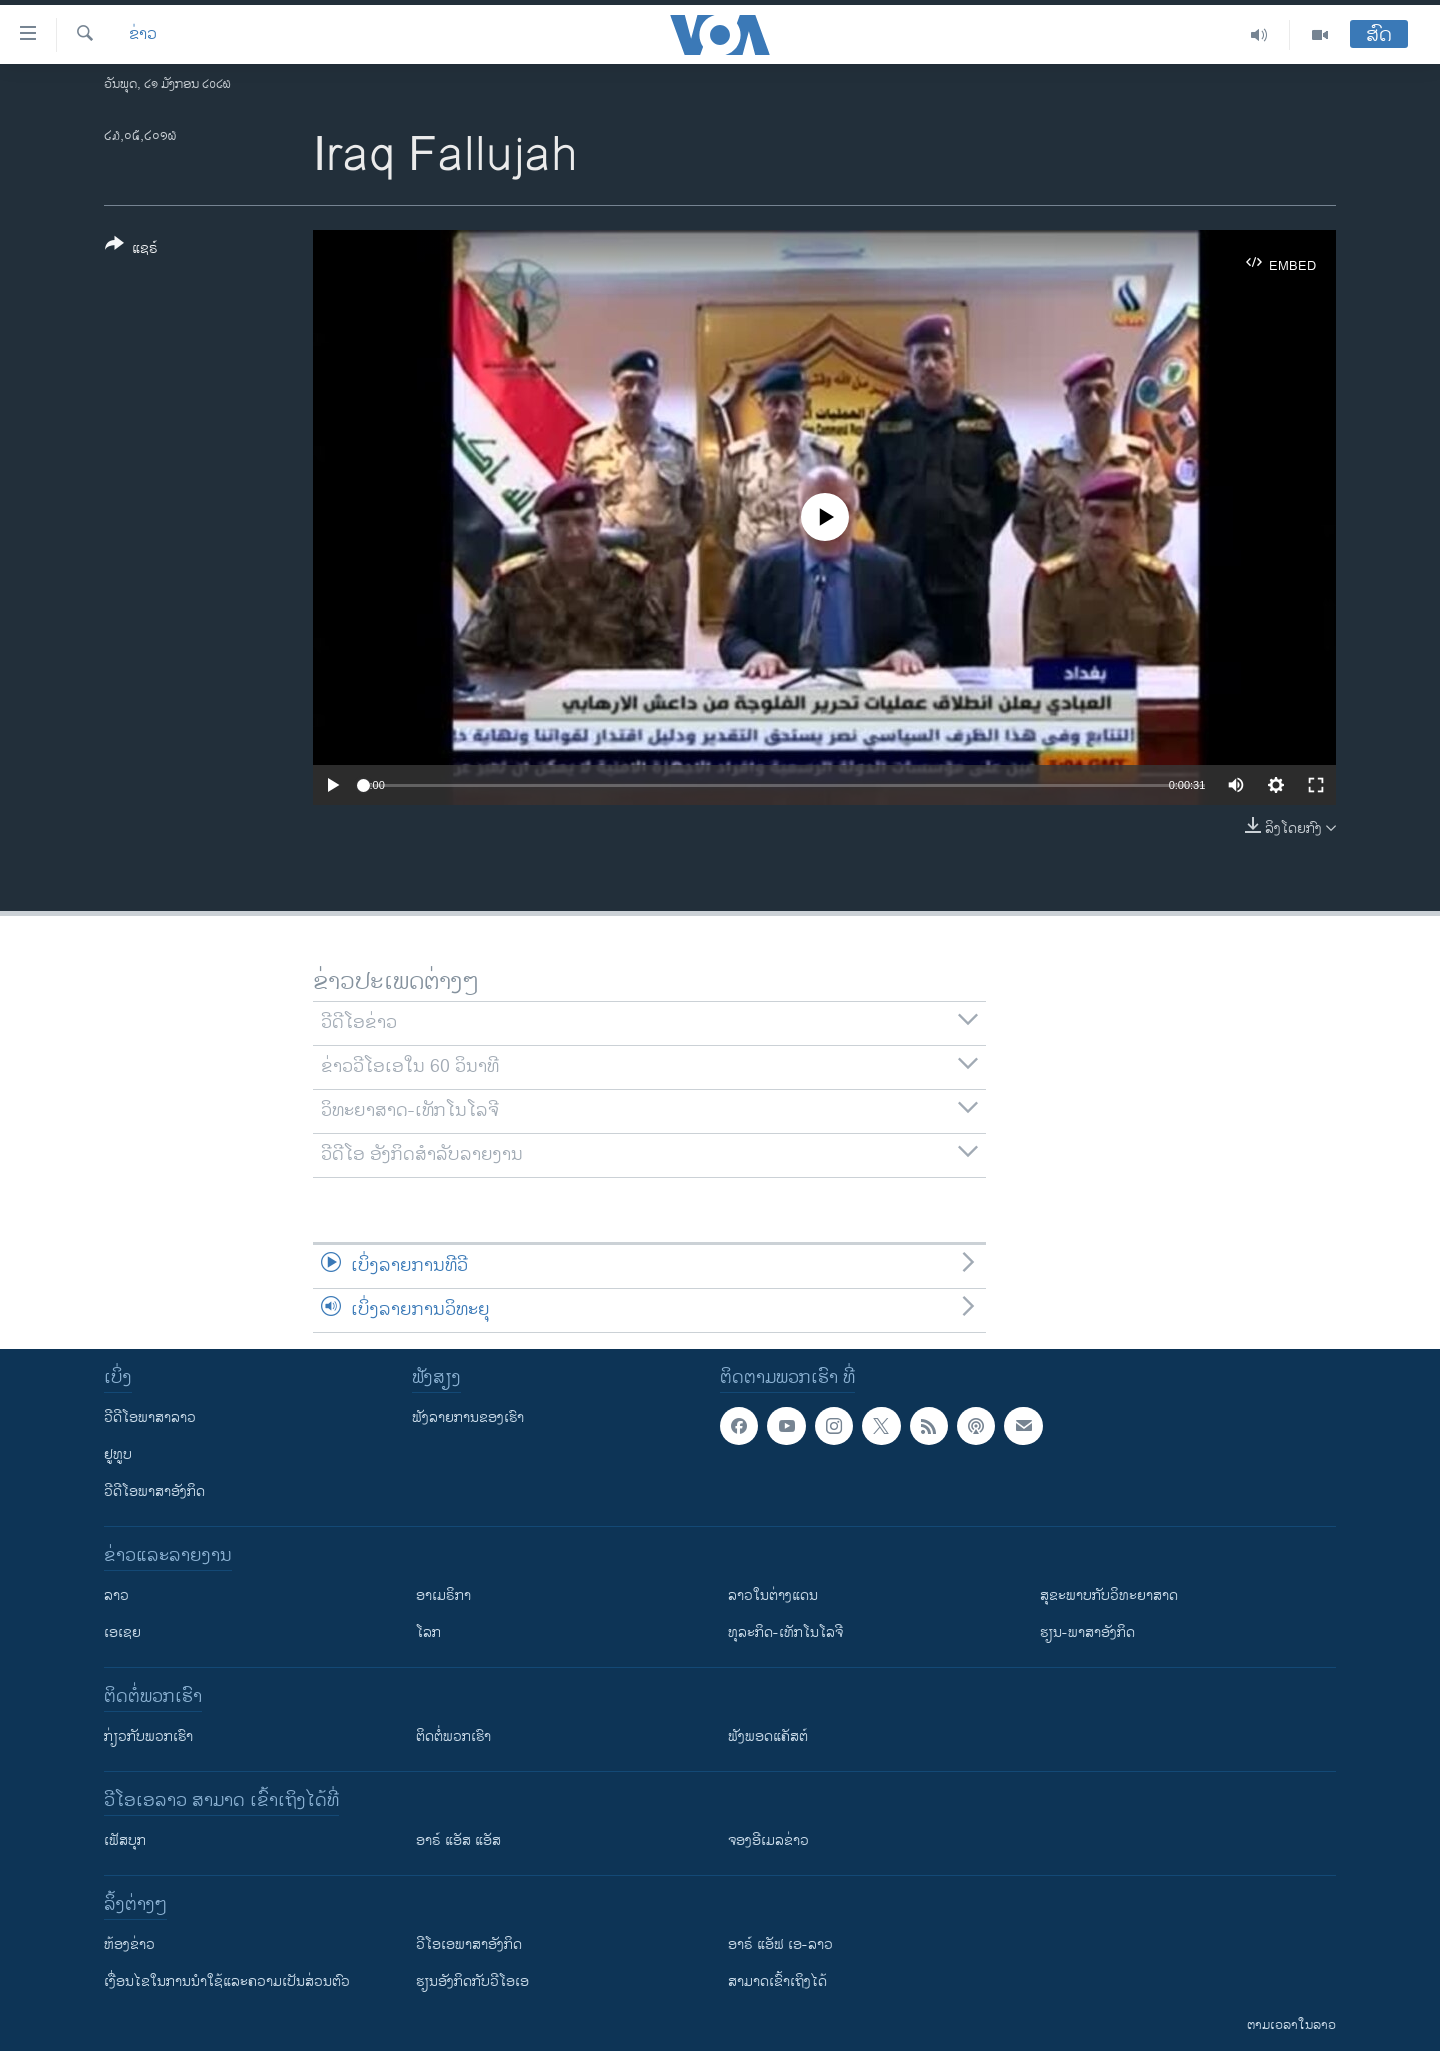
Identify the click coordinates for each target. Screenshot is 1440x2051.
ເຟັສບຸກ (125, 1840)
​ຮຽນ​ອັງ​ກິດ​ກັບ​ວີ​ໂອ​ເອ (472, 1981)
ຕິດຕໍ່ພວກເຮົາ (453, 1736)
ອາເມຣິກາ (443, 1595)
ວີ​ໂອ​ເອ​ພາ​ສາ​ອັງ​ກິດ (469, 1944)
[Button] (131, 250)
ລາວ (116, 1595)
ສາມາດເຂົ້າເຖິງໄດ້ (777, 1981)
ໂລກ (428, 1632)
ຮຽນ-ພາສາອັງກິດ (1087, 1632)
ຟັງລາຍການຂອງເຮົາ (468, 1417)
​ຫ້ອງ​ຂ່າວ (129, 1944)
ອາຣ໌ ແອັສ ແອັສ (458, 1840)
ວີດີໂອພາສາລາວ (150, 1417)
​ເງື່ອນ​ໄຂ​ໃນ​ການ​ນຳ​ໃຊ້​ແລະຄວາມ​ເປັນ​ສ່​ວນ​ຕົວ (227, 1981)
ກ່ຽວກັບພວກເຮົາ (148, 1736)
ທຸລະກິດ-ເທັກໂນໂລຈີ (785, 1632)
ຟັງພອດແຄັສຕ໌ (768, 1736)
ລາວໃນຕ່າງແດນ (773, 1595)
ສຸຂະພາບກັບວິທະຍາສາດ (1109, 1595)
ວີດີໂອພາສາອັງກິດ (154, 1491)
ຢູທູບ (118, 1454)
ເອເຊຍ (122, 1632)
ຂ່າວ (143, 35)
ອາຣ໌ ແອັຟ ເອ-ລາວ (780, 1944)
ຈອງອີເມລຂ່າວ (768, 1840)
